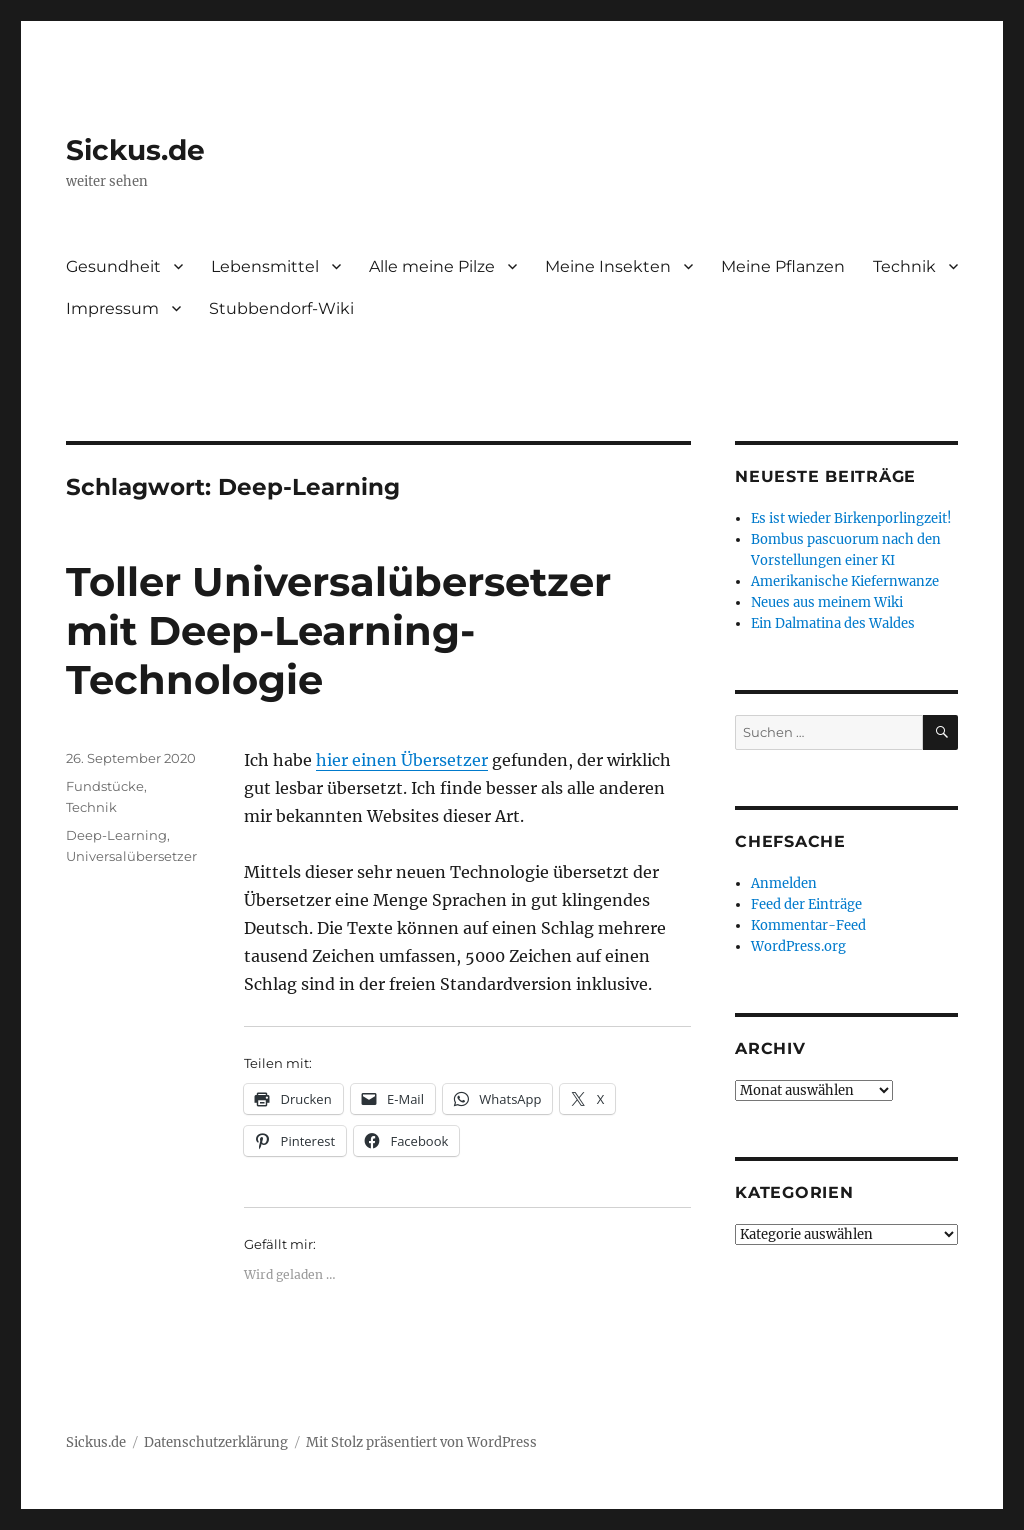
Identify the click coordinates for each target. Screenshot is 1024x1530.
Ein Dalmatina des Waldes (833, 623)
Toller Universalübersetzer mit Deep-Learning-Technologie (338, 630)
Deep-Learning (116, 835)
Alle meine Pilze (432, 266)
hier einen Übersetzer (402, 760)
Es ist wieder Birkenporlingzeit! (851, 518)
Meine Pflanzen (783, 266)
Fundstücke (105, 786)
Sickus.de (135, 150)
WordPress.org (798, 946)
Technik (904, 266)
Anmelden (784, 883)
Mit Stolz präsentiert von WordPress (421, 1442)
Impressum (112, 308)
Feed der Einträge (806, 904)
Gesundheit (113, 266)
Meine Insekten (608, 266)
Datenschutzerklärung (216, 1442)
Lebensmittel (265, 266)
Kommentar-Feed (808, 925)
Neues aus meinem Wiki (827, 602)
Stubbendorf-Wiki (281, 308)
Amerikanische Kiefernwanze (845, 581)
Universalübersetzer (131, 856)
